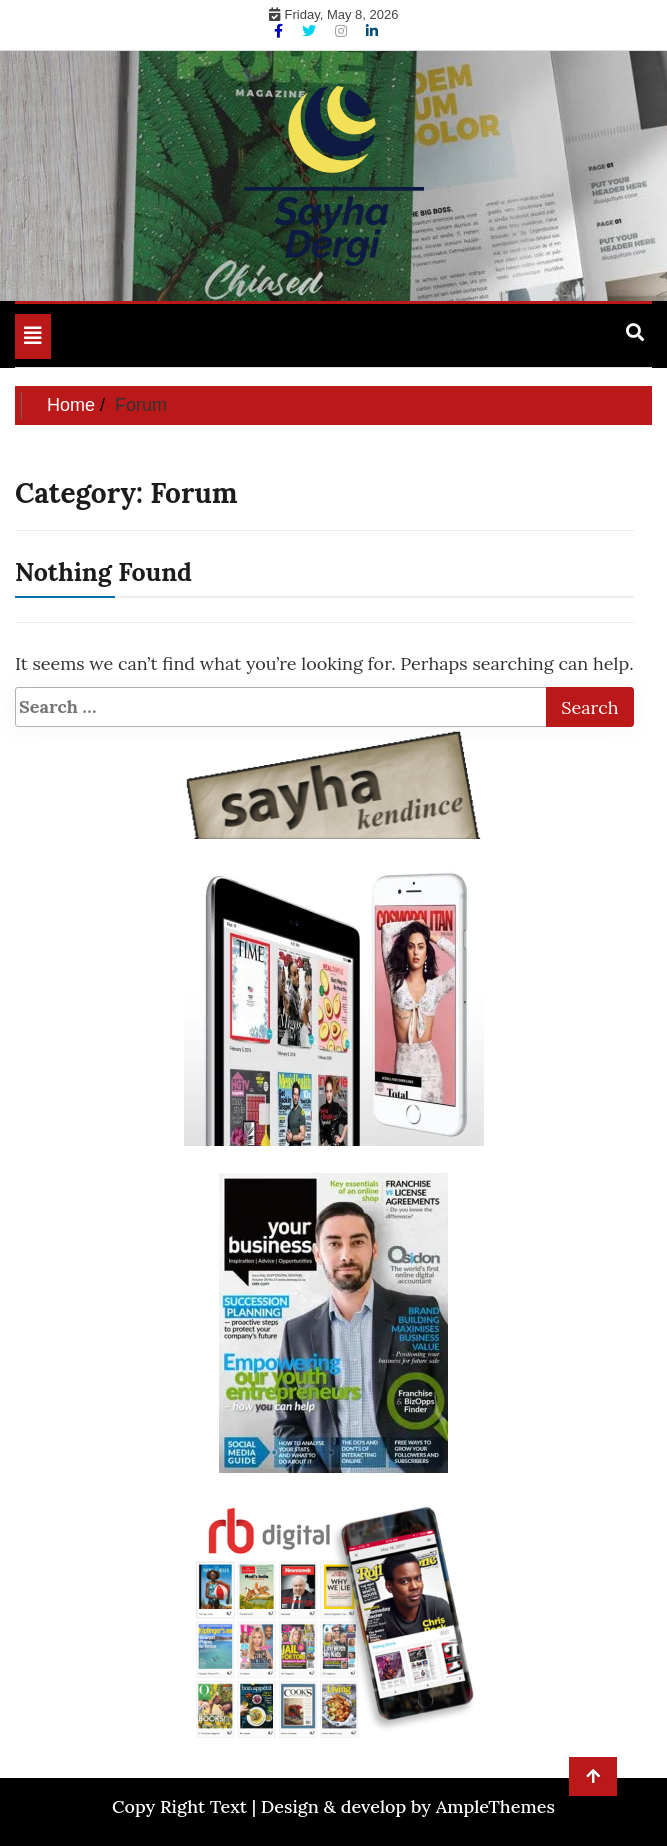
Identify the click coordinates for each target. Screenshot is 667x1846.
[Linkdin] (372, 31)
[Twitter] (311, 31)
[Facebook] (280, 31)
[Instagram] (343, 31)
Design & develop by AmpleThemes (408, 1806)
